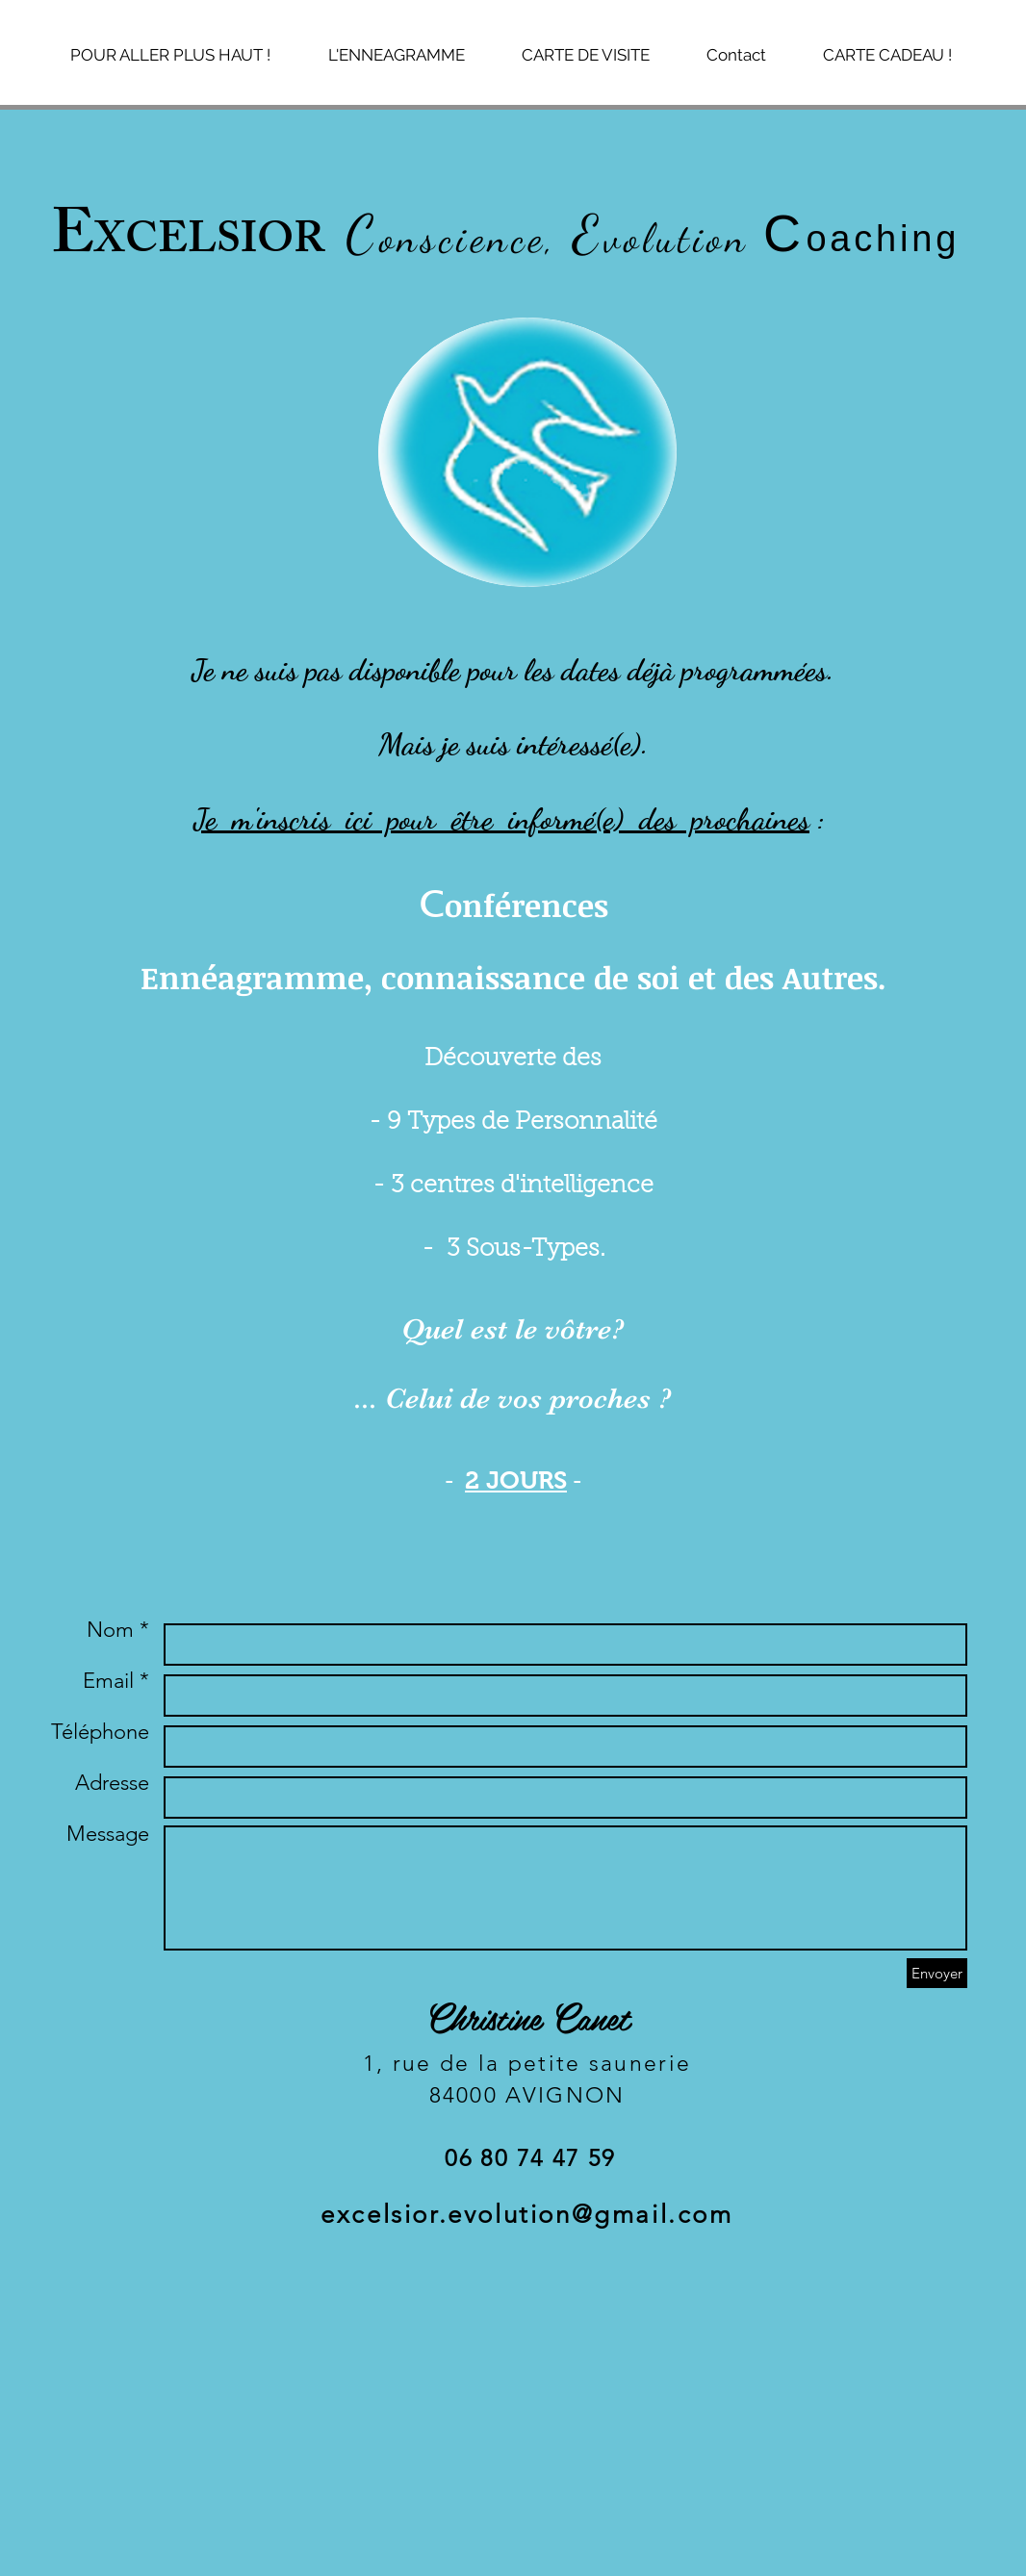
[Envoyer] (937, 1973)
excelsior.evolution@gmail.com (526, 2215)
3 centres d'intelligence (522, 1186)
